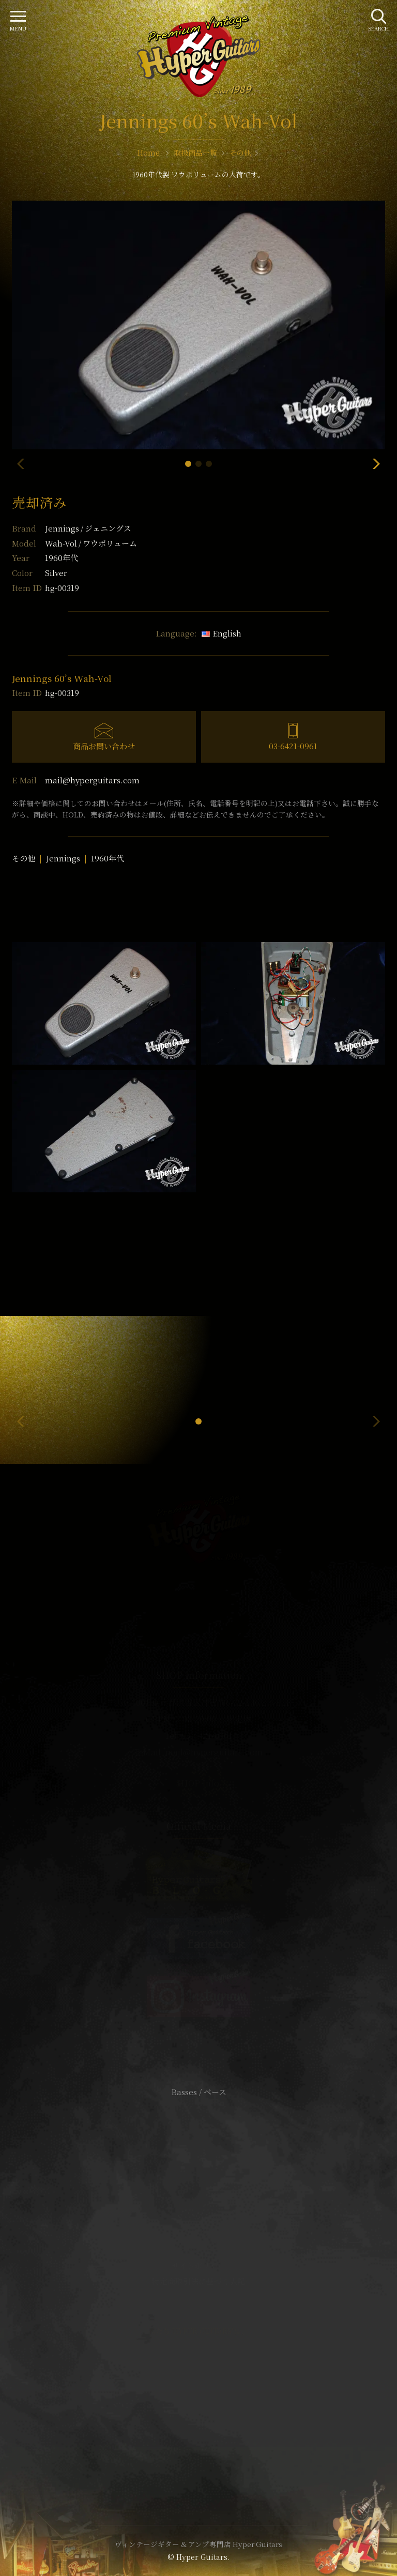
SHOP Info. (198, 1783)
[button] (188, 464)
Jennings (88, 528)
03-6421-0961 (293, 745)
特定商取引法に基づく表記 (198, 2281)
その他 (23, 858)
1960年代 (107, 858)
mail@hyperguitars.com (92, 780)
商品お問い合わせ (104, 745)
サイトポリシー (198, 2265)
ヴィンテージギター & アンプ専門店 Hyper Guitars (198, 2544)
